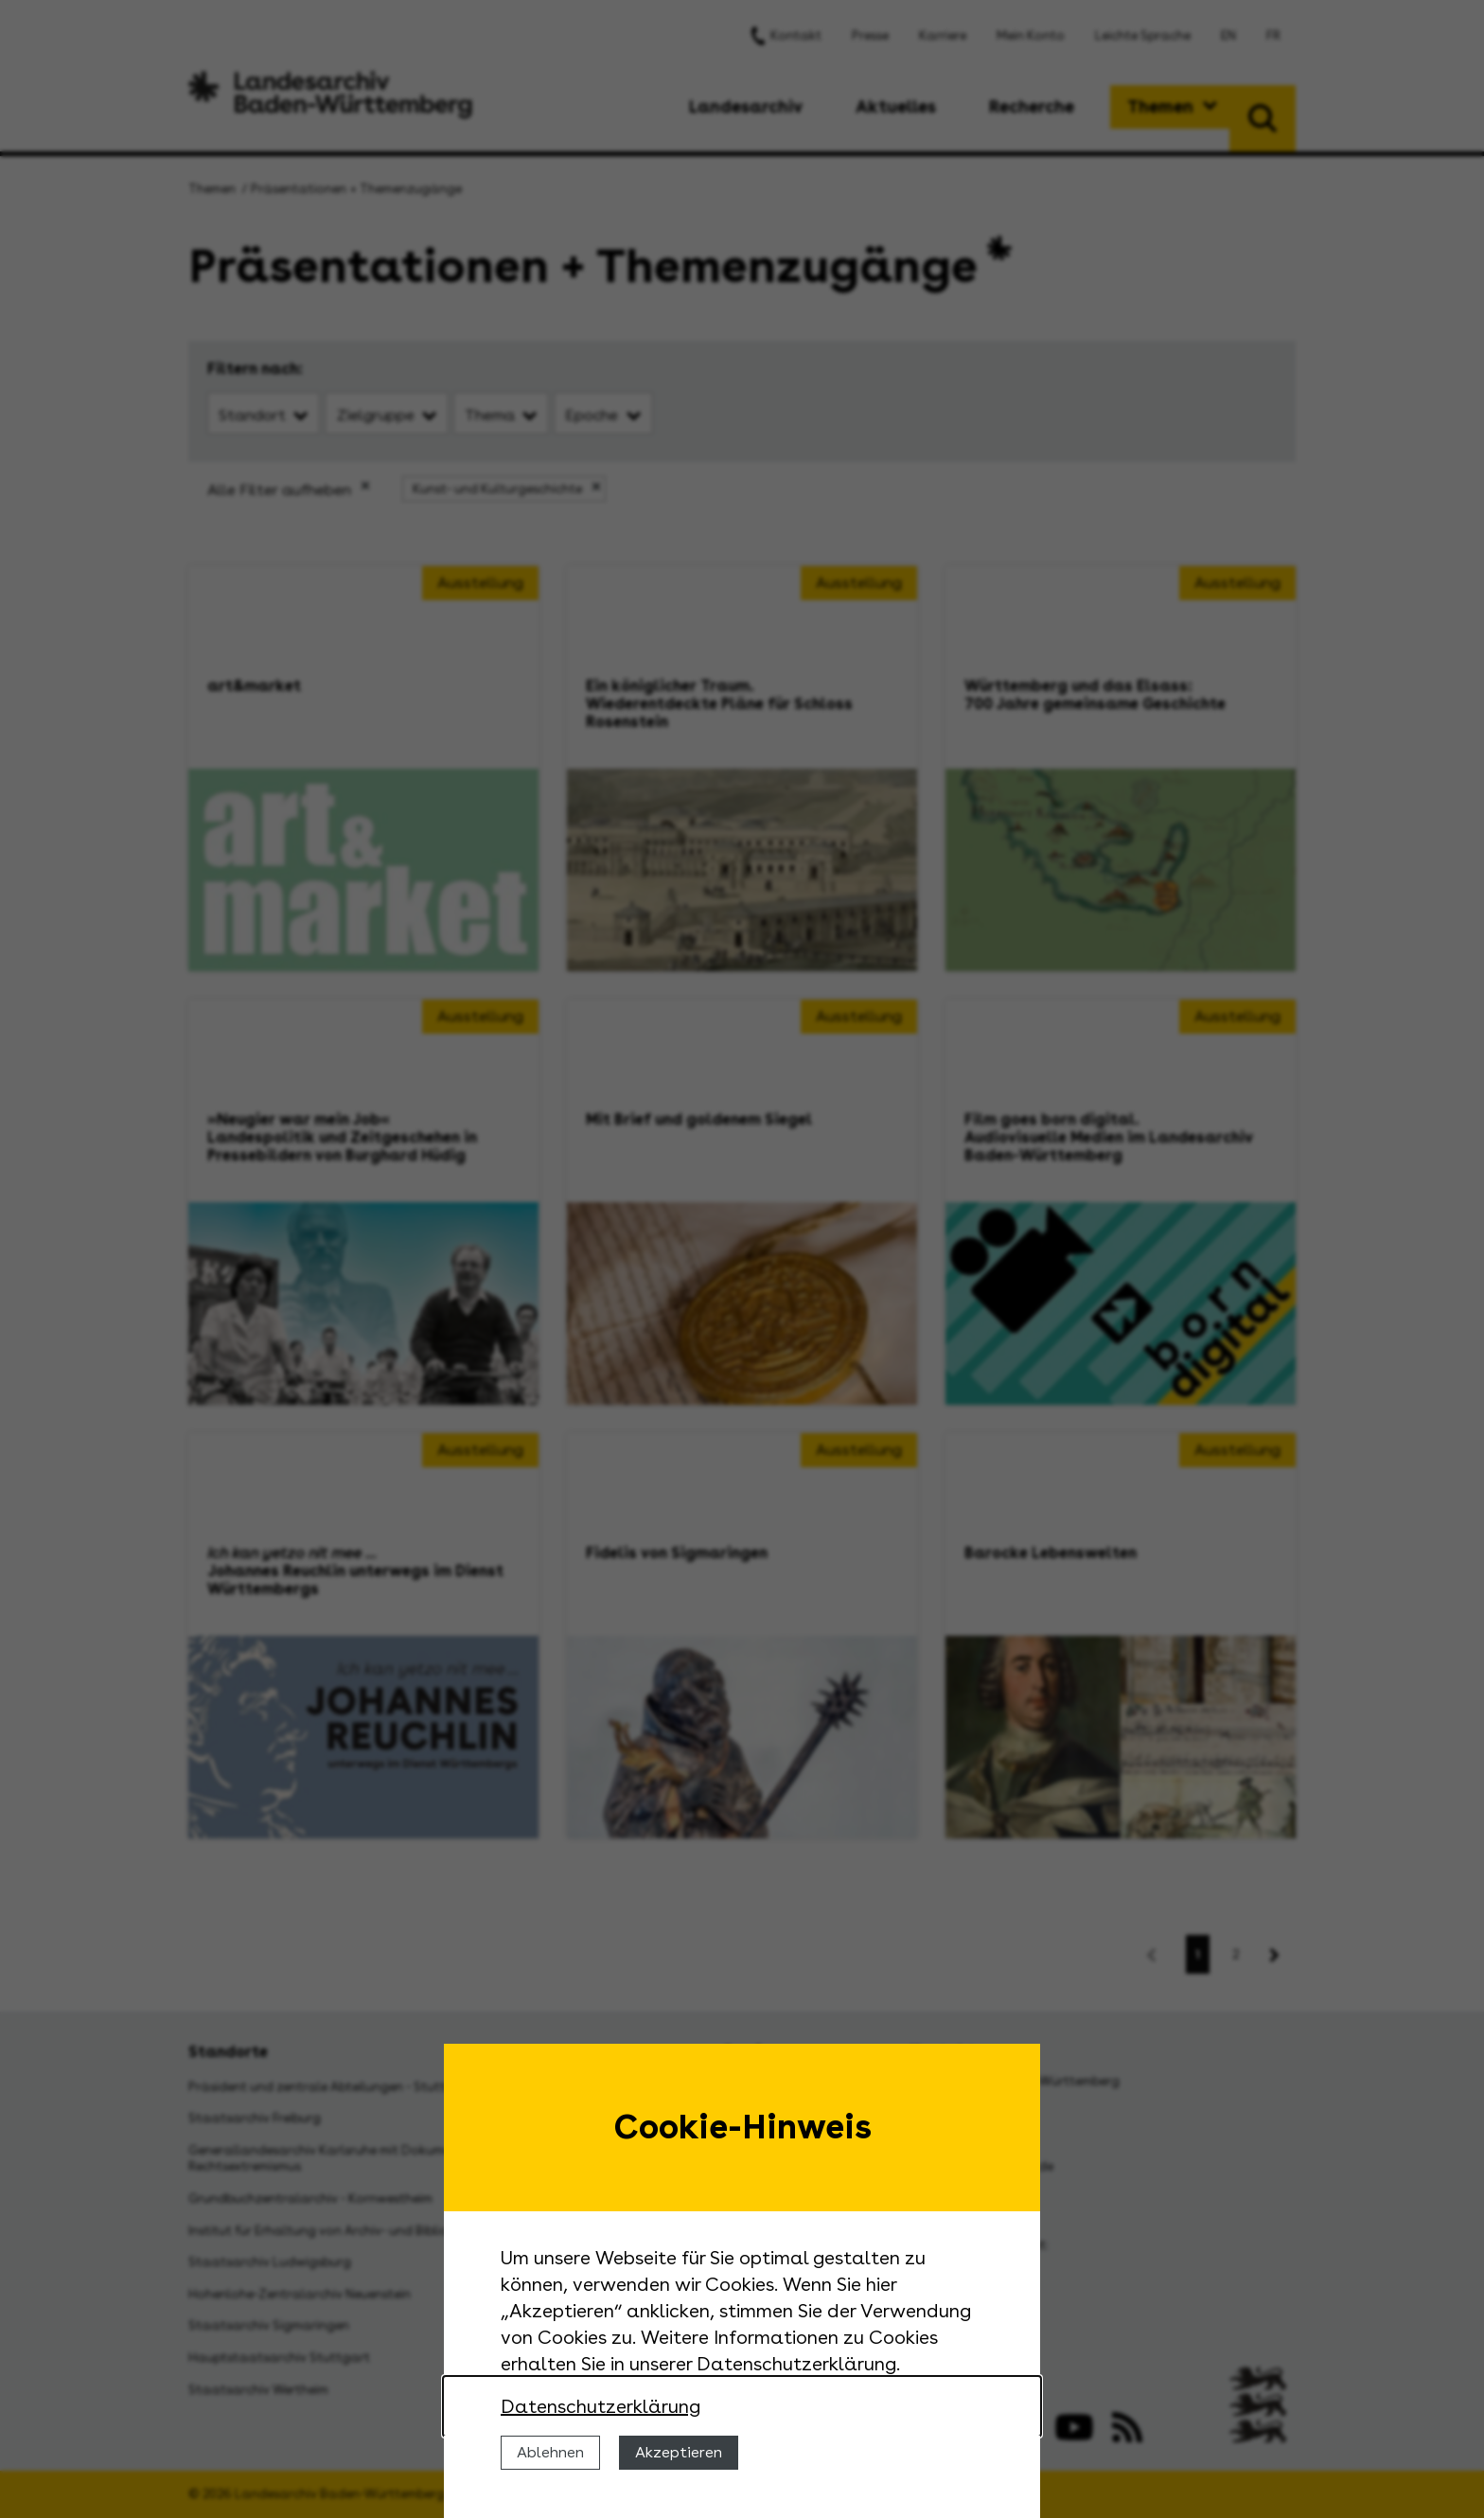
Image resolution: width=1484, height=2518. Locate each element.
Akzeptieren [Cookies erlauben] (678, 2452)
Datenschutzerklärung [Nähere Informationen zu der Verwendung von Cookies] (600, 2406)
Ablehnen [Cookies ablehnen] (550, 2452)
